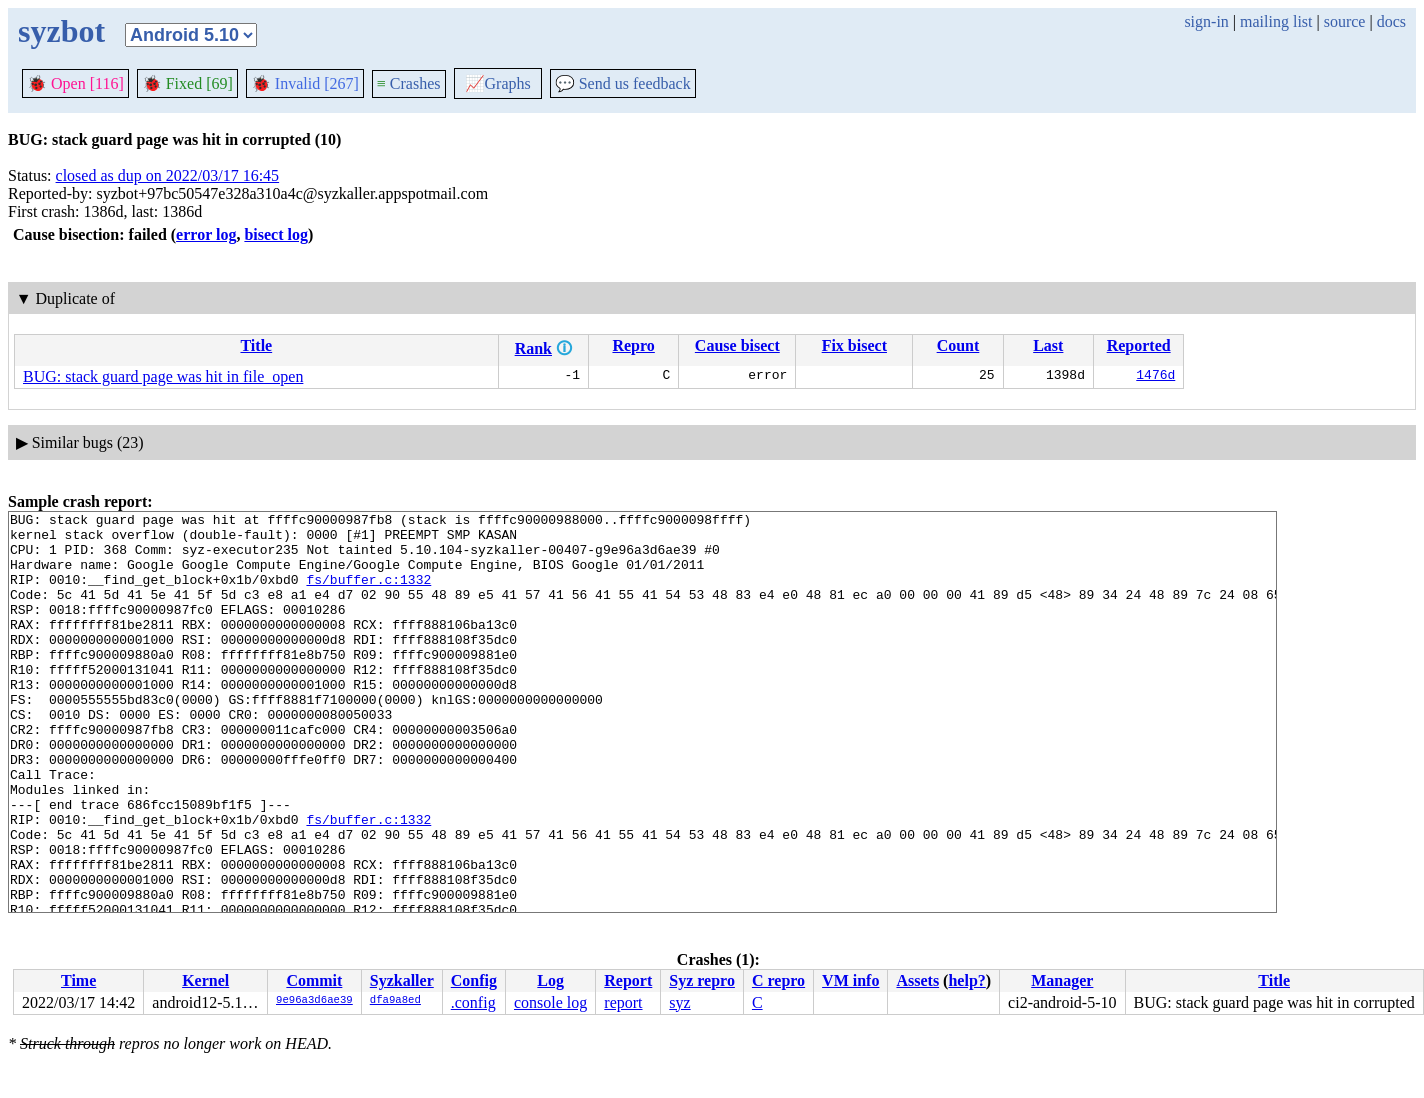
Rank (533, 348)
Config (474, 980)
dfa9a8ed (395, 1001)
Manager (1062, 980)
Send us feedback (623, 83)
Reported (1139, 345)
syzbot (61, 31)
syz (679, 1002)
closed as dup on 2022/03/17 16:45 (168, 175)
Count (958, 345)
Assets (917, 980)
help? (966, 980)
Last (1048, 345)
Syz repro (702, 980)
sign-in (1206, 21)
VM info (850, 980)
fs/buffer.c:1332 (368, 594)
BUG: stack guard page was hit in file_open (163, 376)
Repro (633, 345)
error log (206, 234)
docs (1391, 21)
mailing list (1276, 21)
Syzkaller (402, 980)
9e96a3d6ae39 (314, 1001)
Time (78, 980)
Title (256, 345)
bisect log (276, 234)
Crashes (409, 83)
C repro (778, 980)
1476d (1155, 377)
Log (550, 980)
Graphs (498, 83)
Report (628, 980)
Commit (314, 980)
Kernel (205, 980)
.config (473, 1002)
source (1345, 21)
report (623, 1002)
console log (550, 1002)
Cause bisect (737, 345)
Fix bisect (854, 345)
